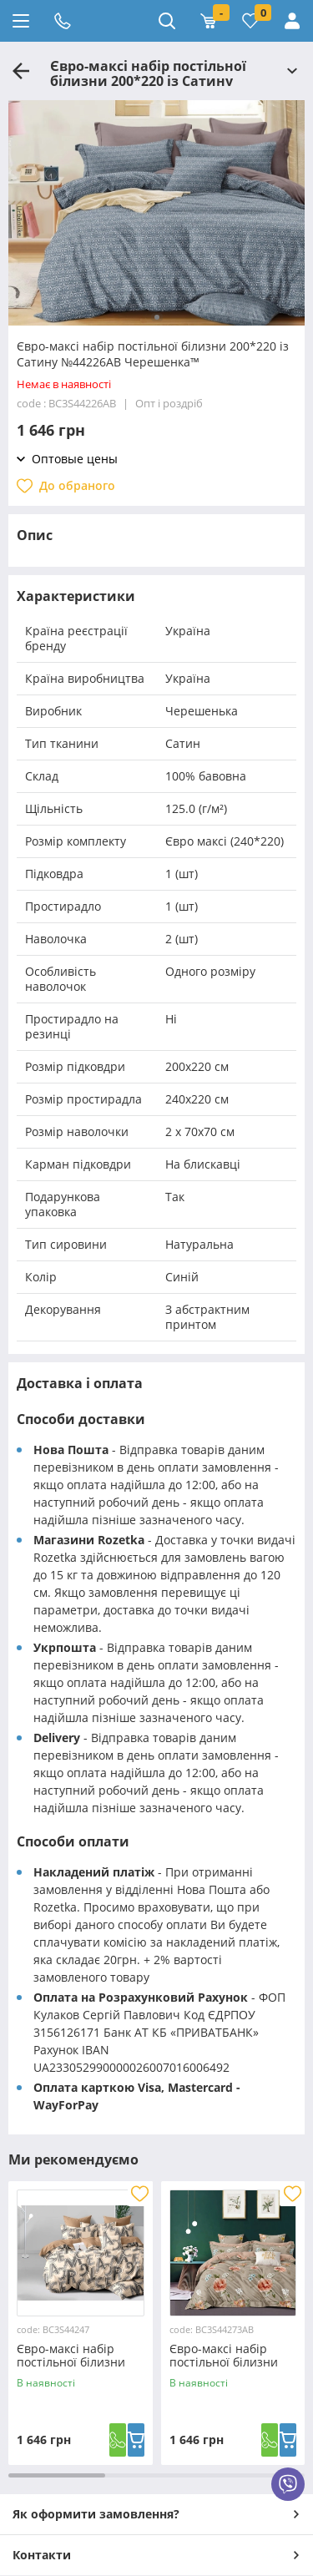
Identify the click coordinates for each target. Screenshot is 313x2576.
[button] (156, 317)
